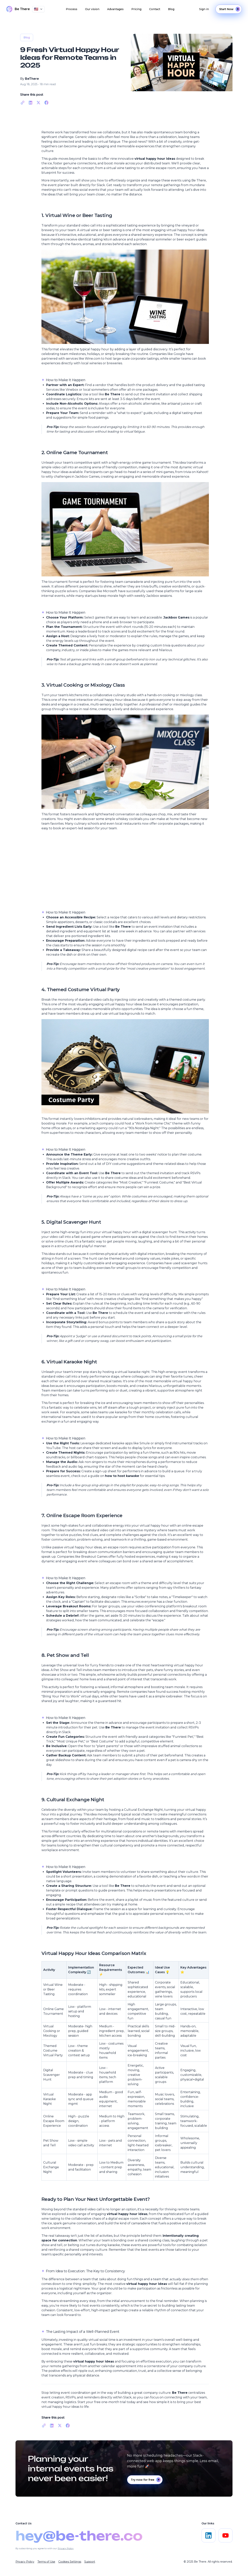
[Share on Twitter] (38, 102)
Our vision (92, 9)
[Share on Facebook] (46, 102)
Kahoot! (202, 472)
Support (89, 2561)
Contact (154, 9)
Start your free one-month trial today (107, 2402)
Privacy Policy (66, 2548)
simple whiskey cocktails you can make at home (142, 819)
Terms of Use (46, 2561)
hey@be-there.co (79, 2535)
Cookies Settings (69, 2561)
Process (71, 9)
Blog (171, 9)
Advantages (115, 9)
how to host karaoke (122, 1476)
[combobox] (38, 9)
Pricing (136, 9)
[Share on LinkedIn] (30, 102)
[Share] (22, 102)
